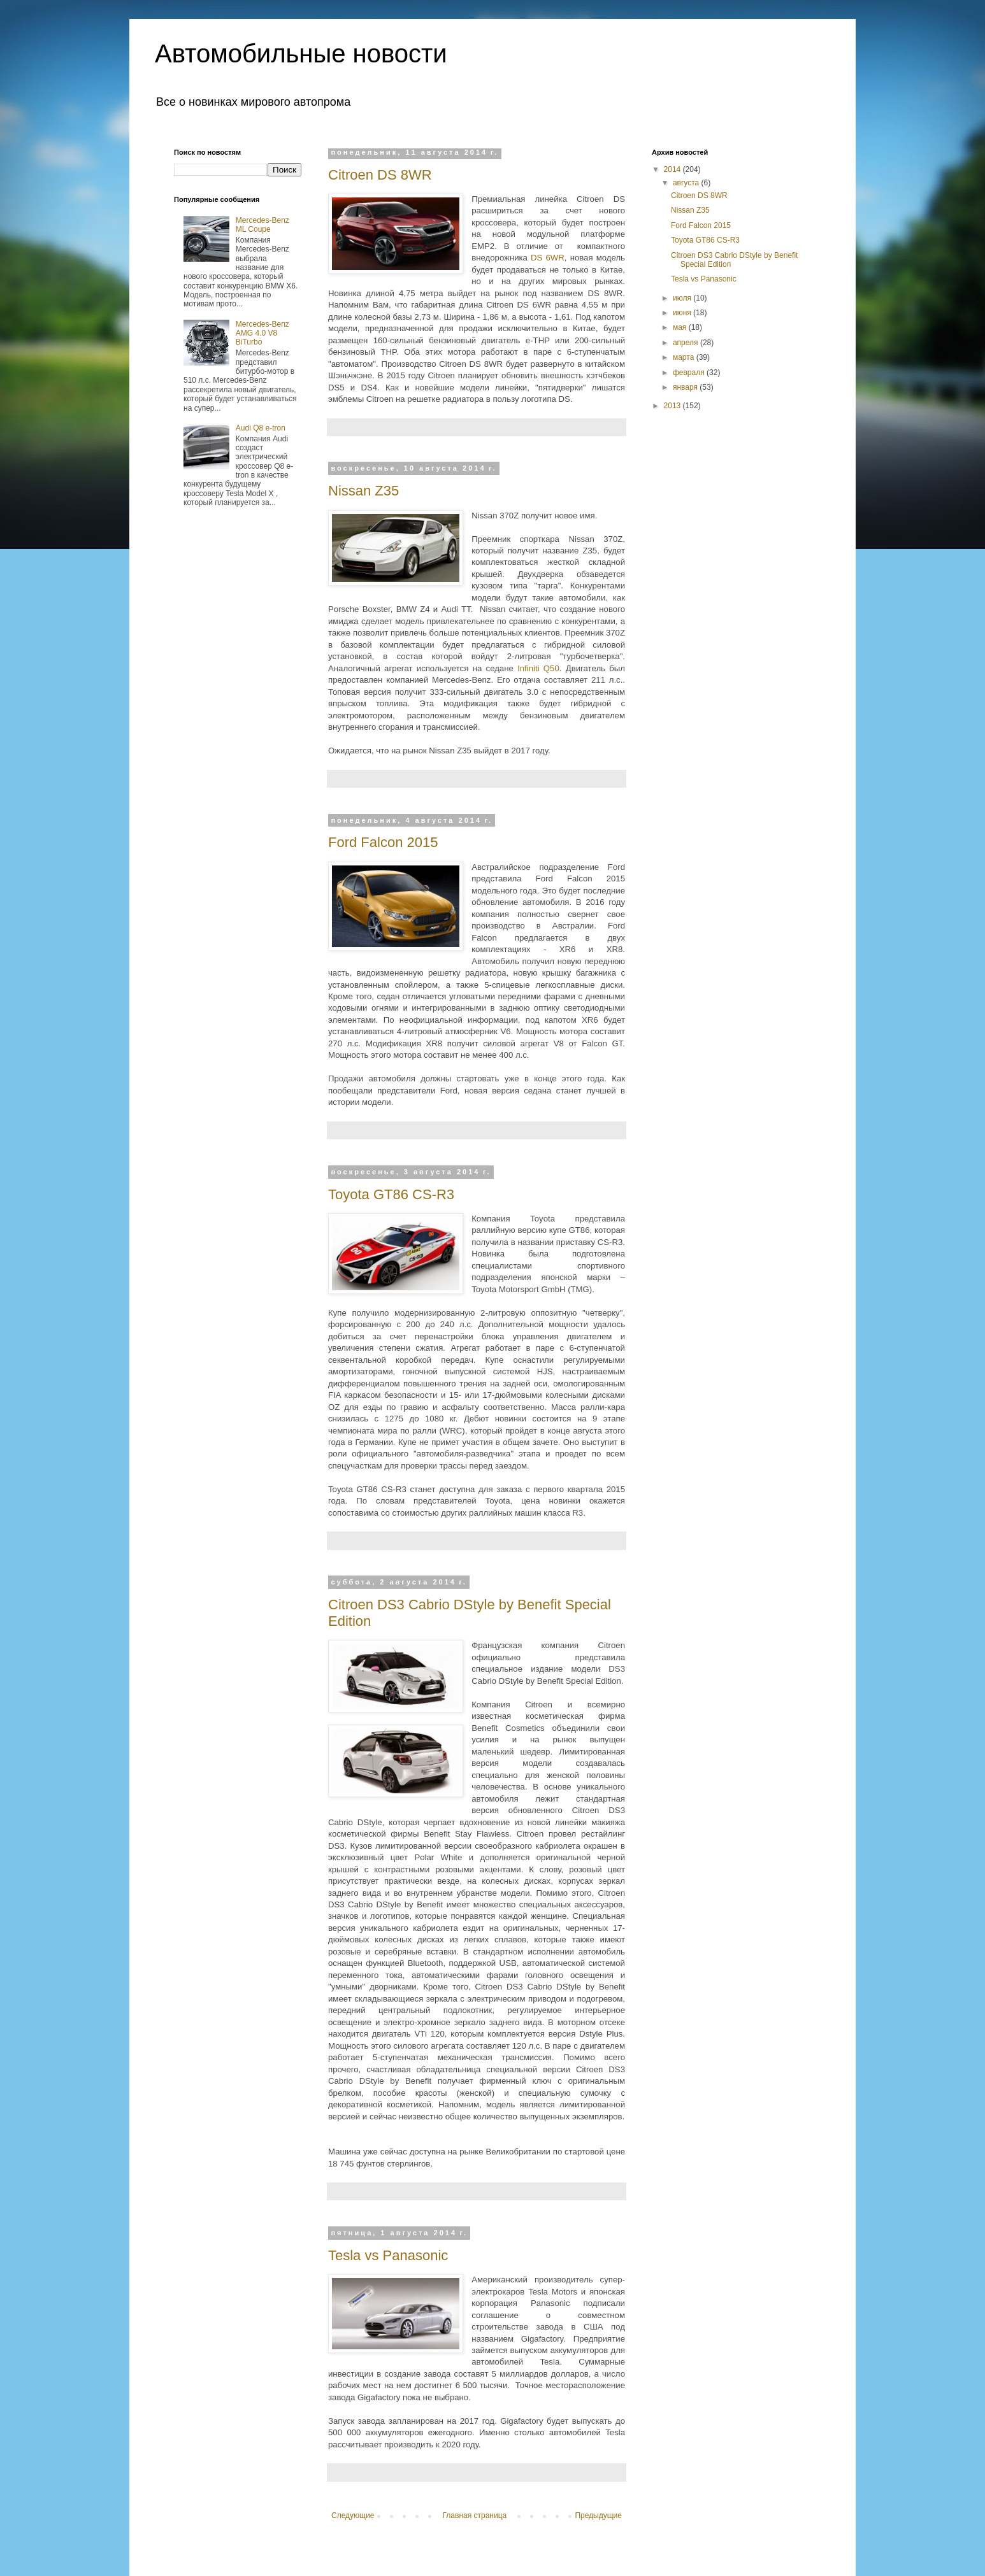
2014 (673, 169)
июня (683, 312)
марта (684, 357)
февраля (690, 372)
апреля (686, 342)
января (686, 387)
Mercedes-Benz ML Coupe (262, 225)
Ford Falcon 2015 (383, 842)
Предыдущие (598, 2515)
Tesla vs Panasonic (388, 2255)
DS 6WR (547, 257)
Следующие (352, 2515)
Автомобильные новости (301, 53)
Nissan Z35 (363, 491)
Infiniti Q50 (538, 668)
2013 (673, 405)
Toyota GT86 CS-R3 (391, 1194)
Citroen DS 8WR (380, 175)
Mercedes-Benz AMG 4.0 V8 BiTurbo (262, 333)
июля (683, 298)
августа (687, 182)
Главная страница (475, 2515)
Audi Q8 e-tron (260, 427)
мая (681, 327)
